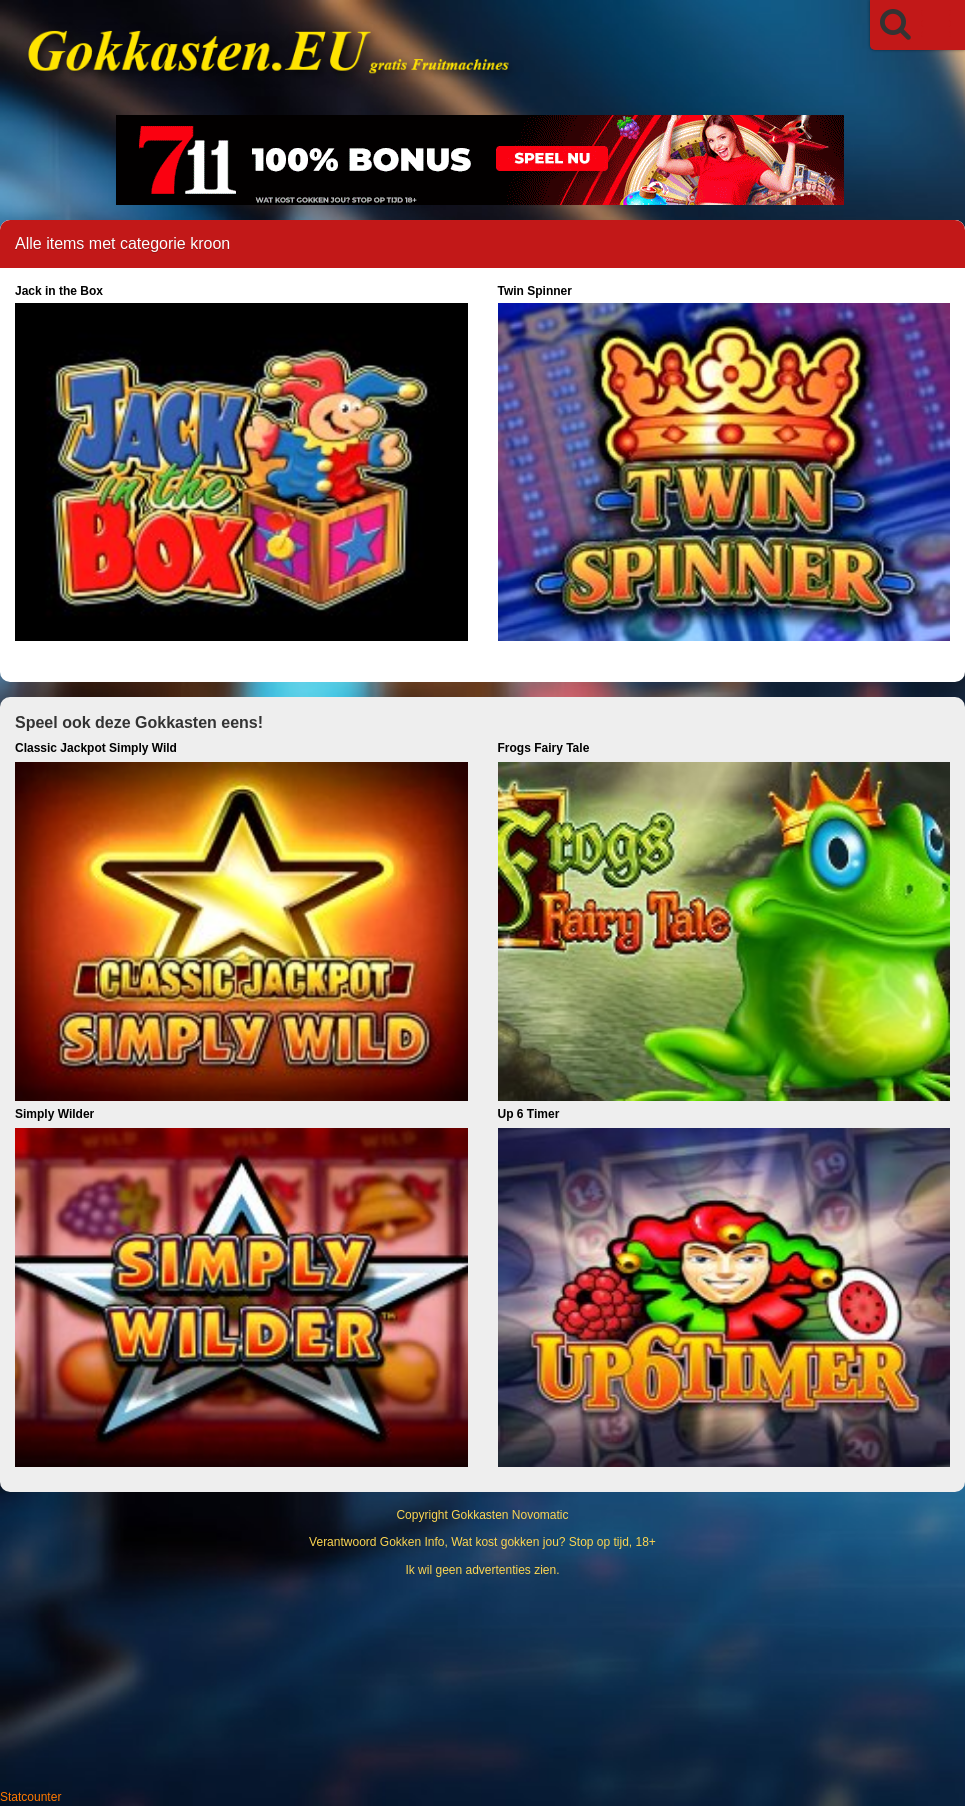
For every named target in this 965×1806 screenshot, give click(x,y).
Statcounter (30, 1797)
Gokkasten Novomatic (509, 1515)
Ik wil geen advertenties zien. (482, 1570)
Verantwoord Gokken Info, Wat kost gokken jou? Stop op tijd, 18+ (482, 1542)
